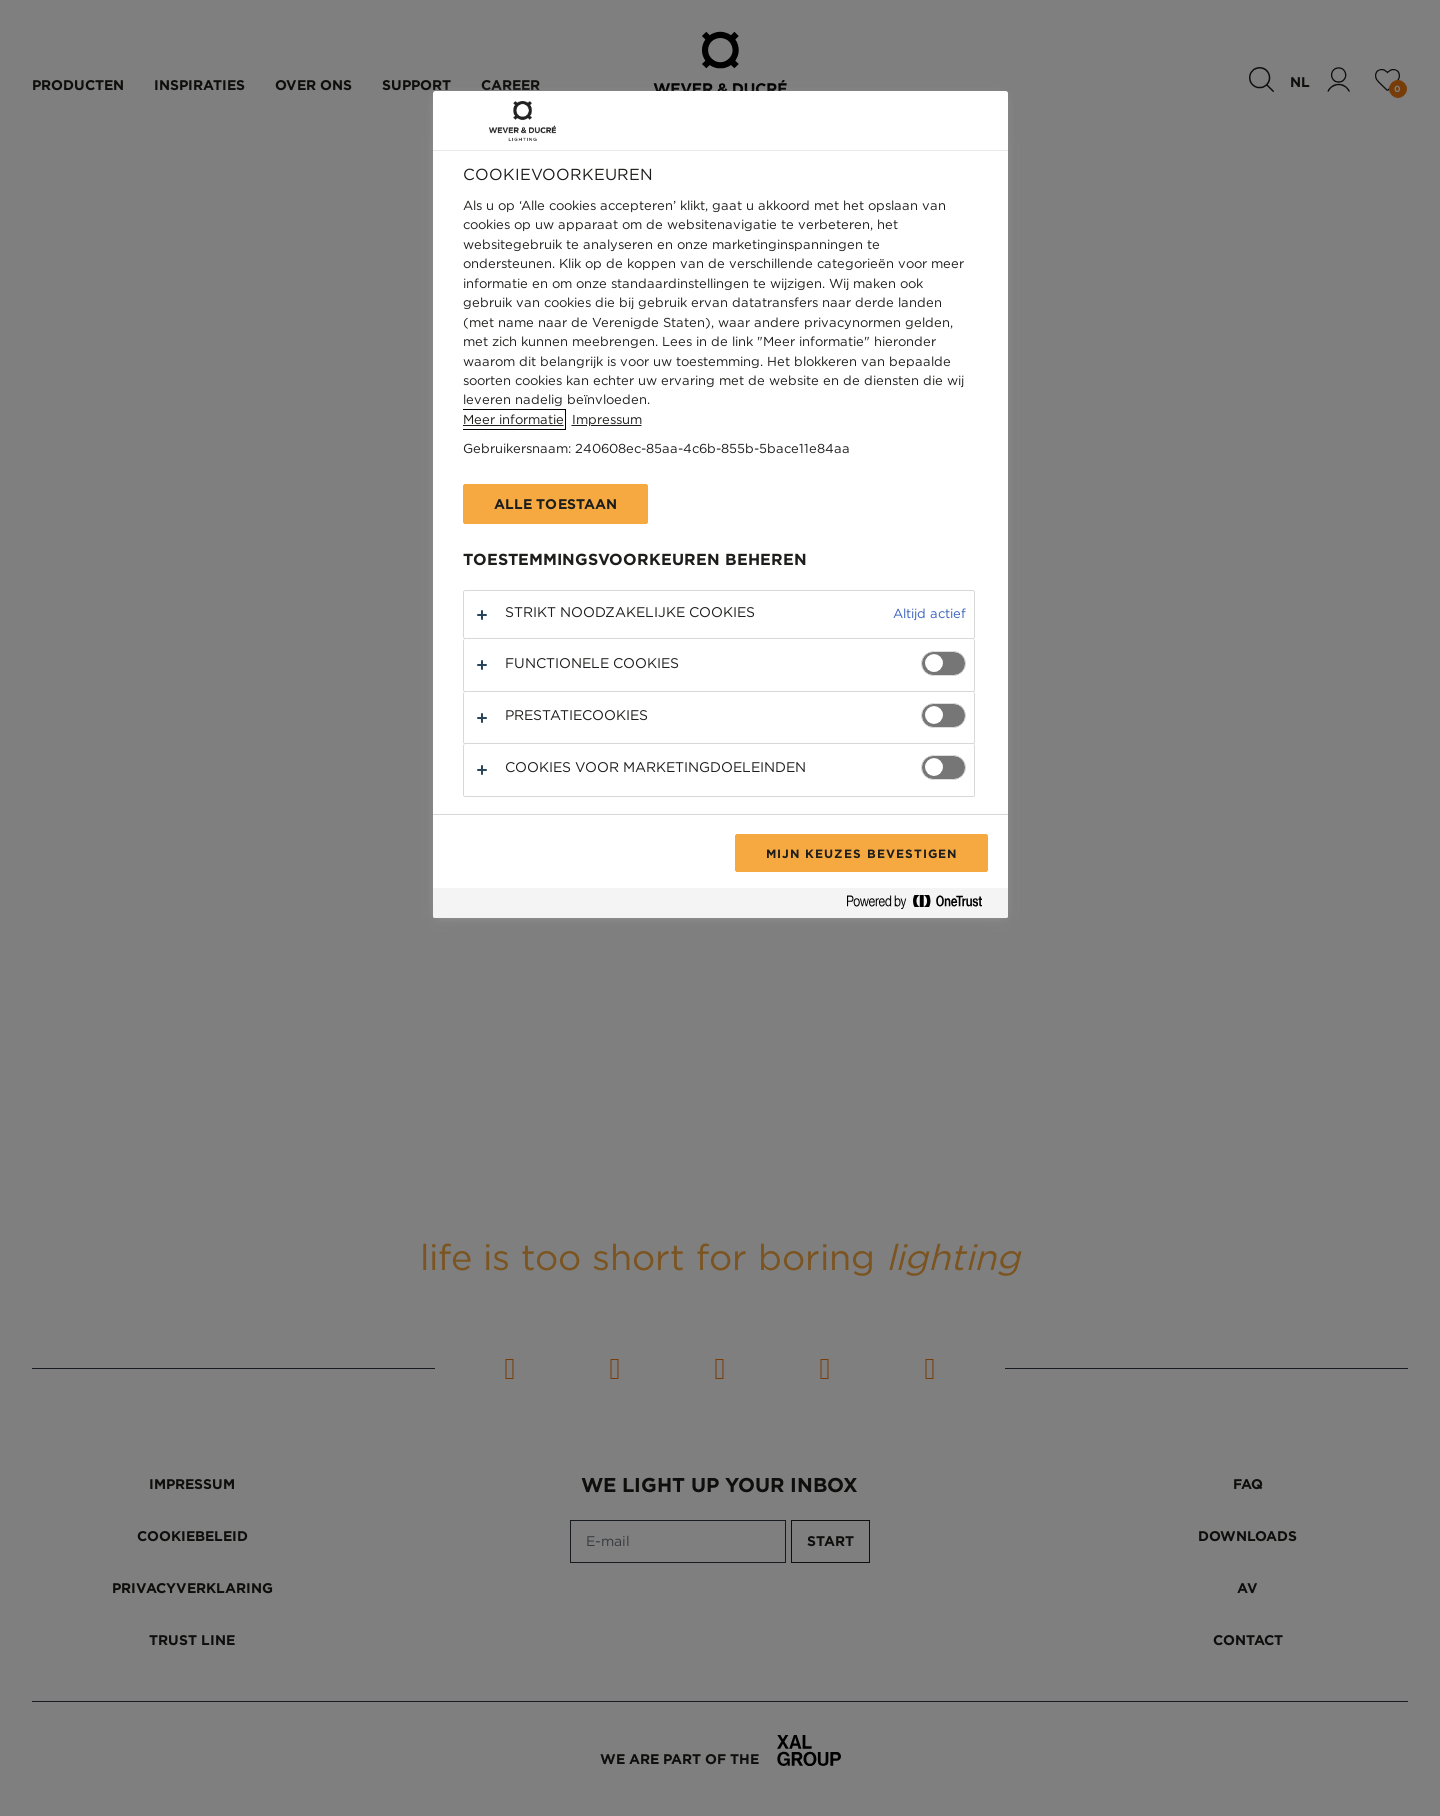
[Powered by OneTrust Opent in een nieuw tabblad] (922, 905)
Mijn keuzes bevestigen (861, 853)
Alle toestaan (556, 504)
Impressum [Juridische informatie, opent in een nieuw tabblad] (607, 419)
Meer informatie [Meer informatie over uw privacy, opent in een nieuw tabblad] (513, 419)
